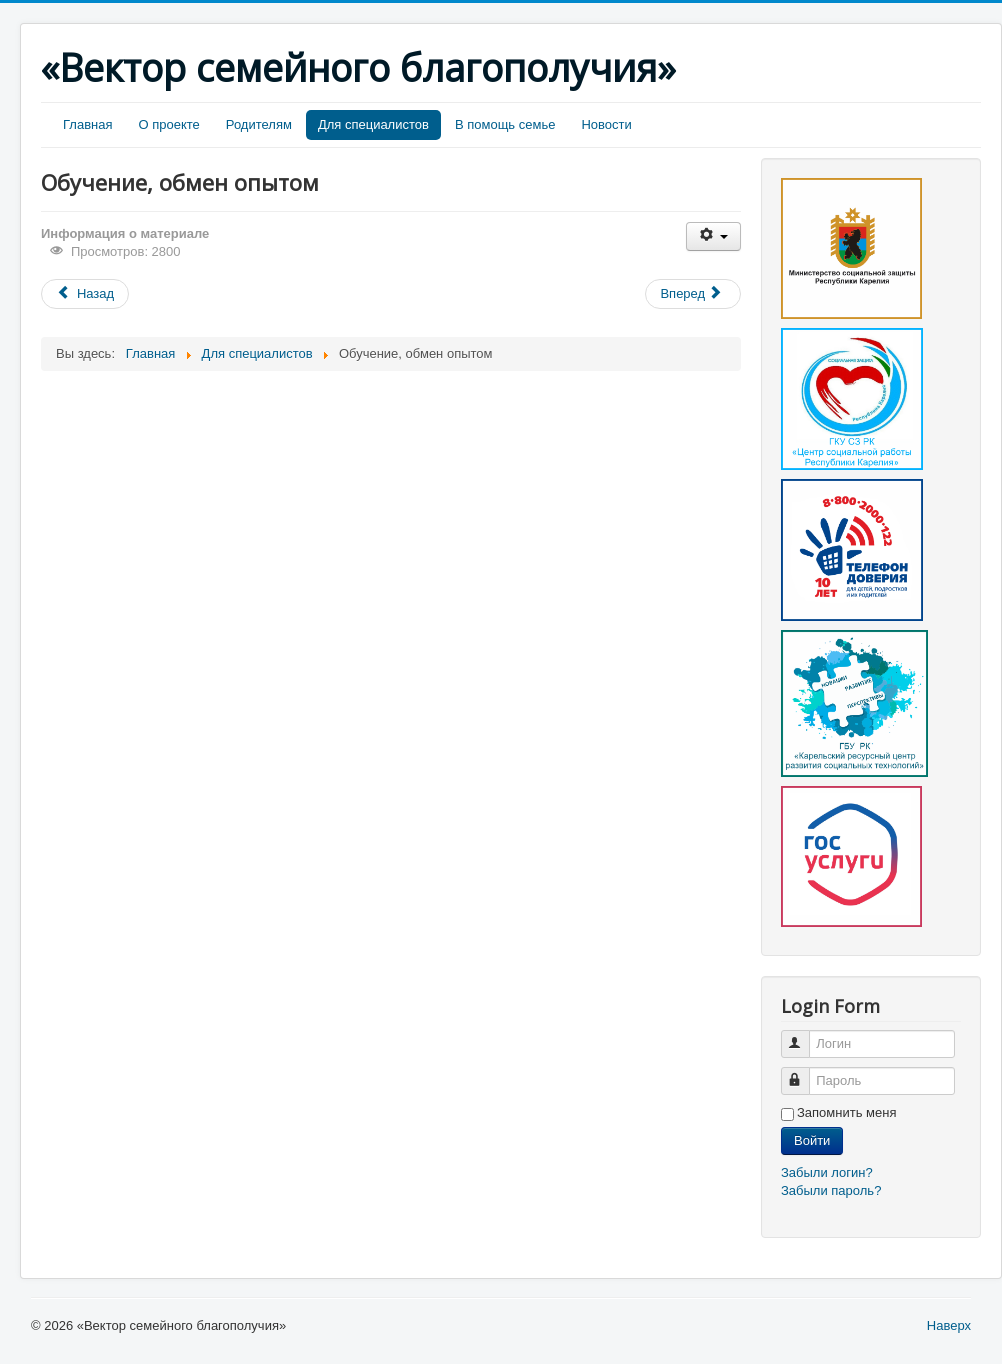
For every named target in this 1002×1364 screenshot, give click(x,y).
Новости (606, 124)
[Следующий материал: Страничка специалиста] (693, 294)
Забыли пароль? (831, 1190)
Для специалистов (373, 124)
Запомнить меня (846, 1112)
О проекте (168, 124)
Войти (812, 1140)
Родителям (259, 124)
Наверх (949, 1325)
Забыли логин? (827, 1172)
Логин (804, 1035)
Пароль (804, 1072)
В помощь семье (505, 124)
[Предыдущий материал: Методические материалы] (85, 294)
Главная (87, 124)
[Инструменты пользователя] (713, 236)
